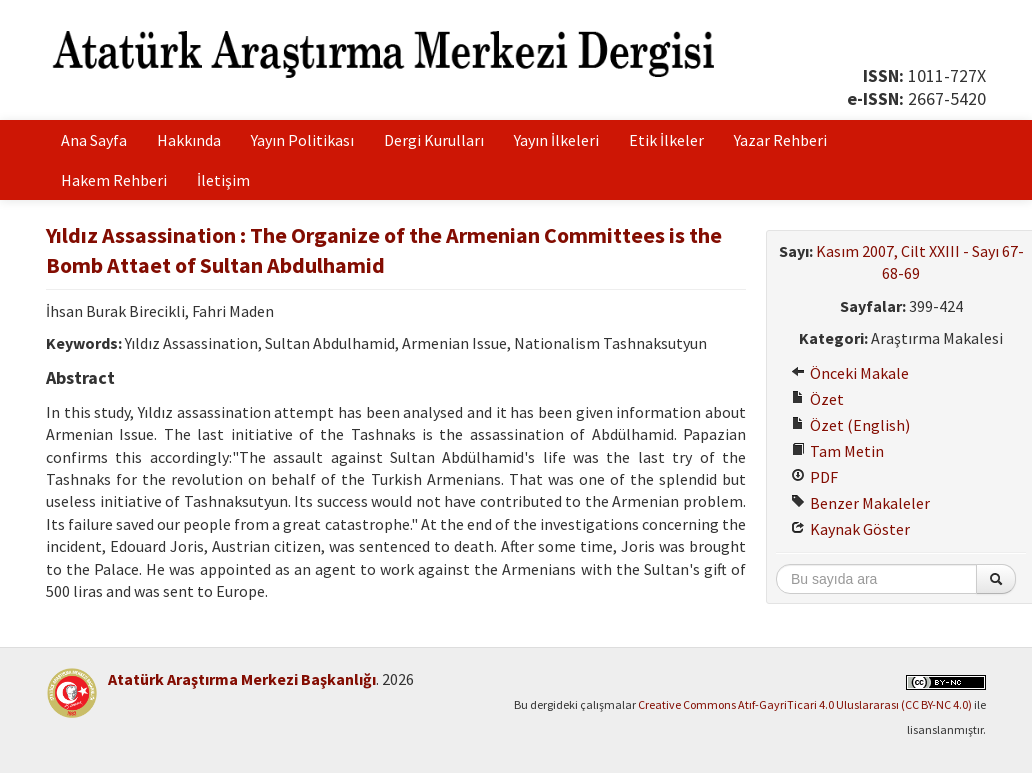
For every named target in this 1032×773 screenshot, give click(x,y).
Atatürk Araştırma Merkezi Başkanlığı (242, 679)
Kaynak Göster (850, 529)
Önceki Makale (850, 373)
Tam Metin (837, 451)
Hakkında (189, 140)
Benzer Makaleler (860, 503)
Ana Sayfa (94, 140)
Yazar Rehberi (780, 140)
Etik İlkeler (666, 140)
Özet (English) (850, 425)
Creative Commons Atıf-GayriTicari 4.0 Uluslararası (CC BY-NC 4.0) (805, 704)
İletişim (223, 180)
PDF (814, 477)
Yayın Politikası (302, 140)
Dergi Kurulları (434, 140)
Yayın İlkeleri (556, 140)
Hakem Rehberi (114, 180)
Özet (817, 399)
